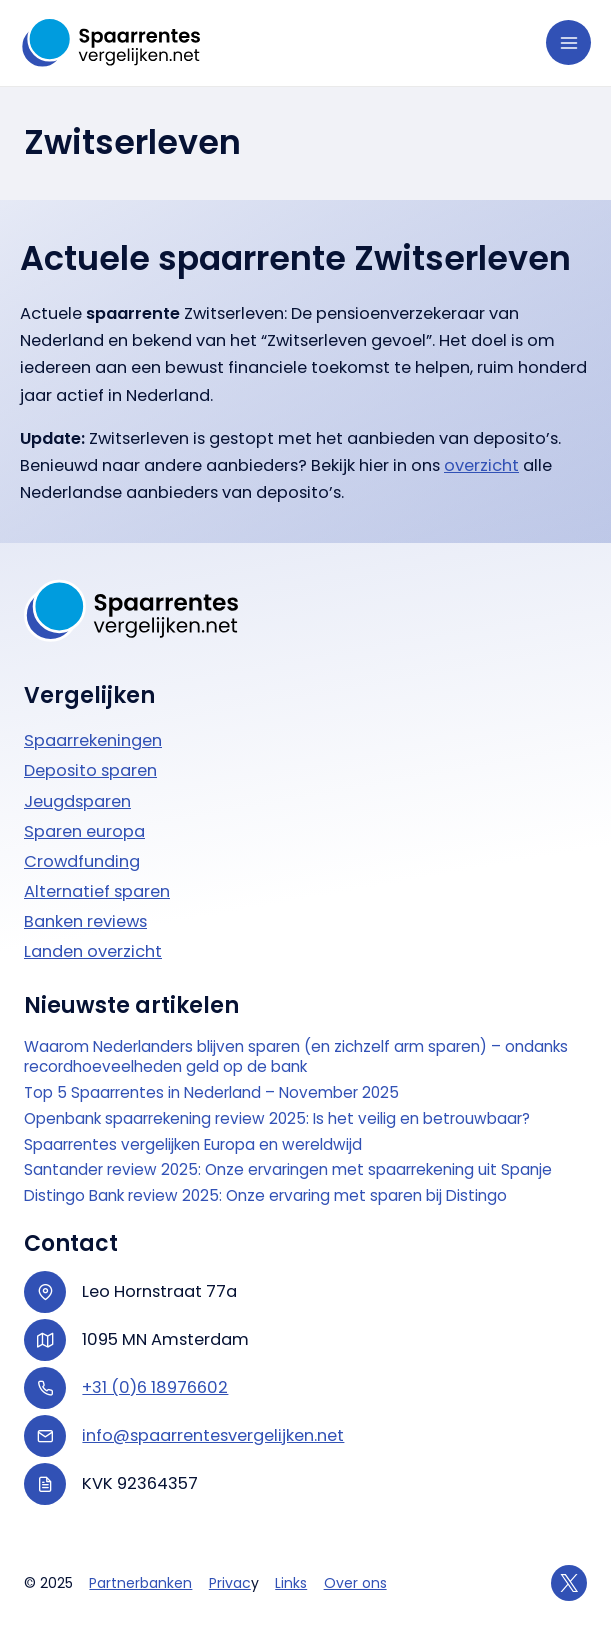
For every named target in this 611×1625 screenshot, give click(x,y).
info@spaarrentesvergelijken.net (213, 1435)
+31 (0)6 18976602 (155, 1387)
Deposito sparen (90, 770)
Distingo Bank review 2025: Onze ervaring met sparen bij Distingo (265, 1196)
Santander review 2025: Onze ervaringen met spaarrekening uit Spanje (288, 1170)
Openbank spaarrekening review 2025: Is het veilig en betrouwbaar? (277, 1119)
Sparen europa (84, 831)
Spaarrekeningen (93, 740)
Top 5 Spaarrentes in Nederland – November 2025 (211, 1093)
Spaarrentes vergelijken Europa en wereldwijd (193, 1145)
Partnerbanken (140, 1583)
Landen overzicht (93, 951)
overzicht (481, 465)
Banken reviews (85, 921)
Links (291, 1583)
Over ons (355, 1583)
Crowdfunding (82, 861)
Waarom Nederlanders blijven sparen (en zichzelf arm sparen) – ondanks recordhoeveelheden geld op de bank (296, 1057)
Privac (230, 1583)
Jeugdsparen (77, 801)
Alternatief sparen (97, 891)
